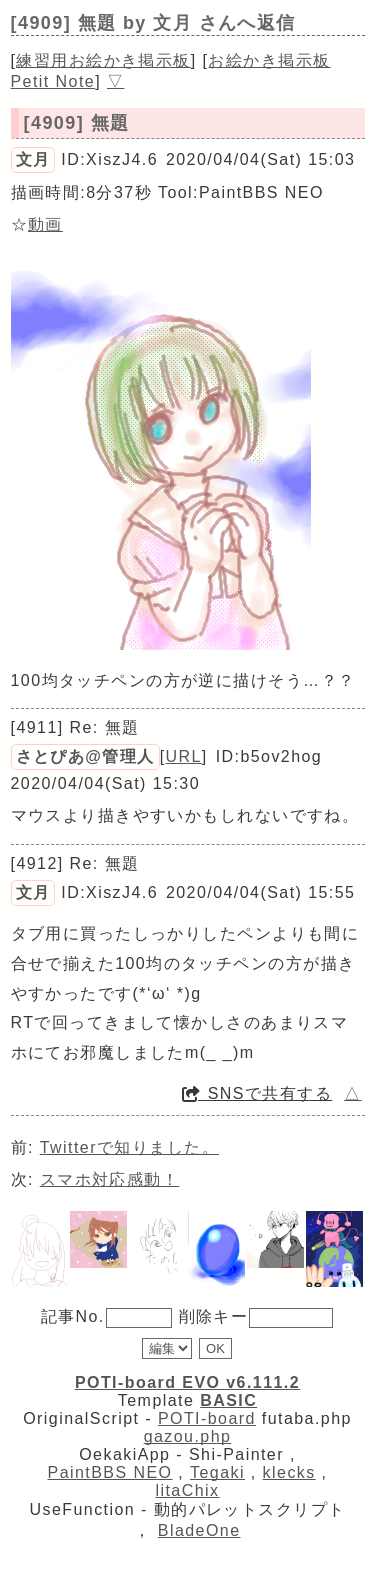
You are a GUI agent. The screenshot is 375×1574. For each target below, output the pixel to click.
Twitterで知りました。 (129, 1147)
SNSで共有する (257, 1093)
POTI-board (207, 1418)
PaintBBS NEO (110, 1472)
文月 (33, 159)
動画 (45, 224)
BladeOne (199, 1530)
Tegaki (217, 1472)
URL (184, 756)
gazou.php (188, 1436)
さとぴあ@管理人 (85, 756)
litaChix (188, 1490)
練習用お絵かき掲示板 (103, 60)
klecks (289, 1472)
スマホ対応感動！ (110, 1179)
